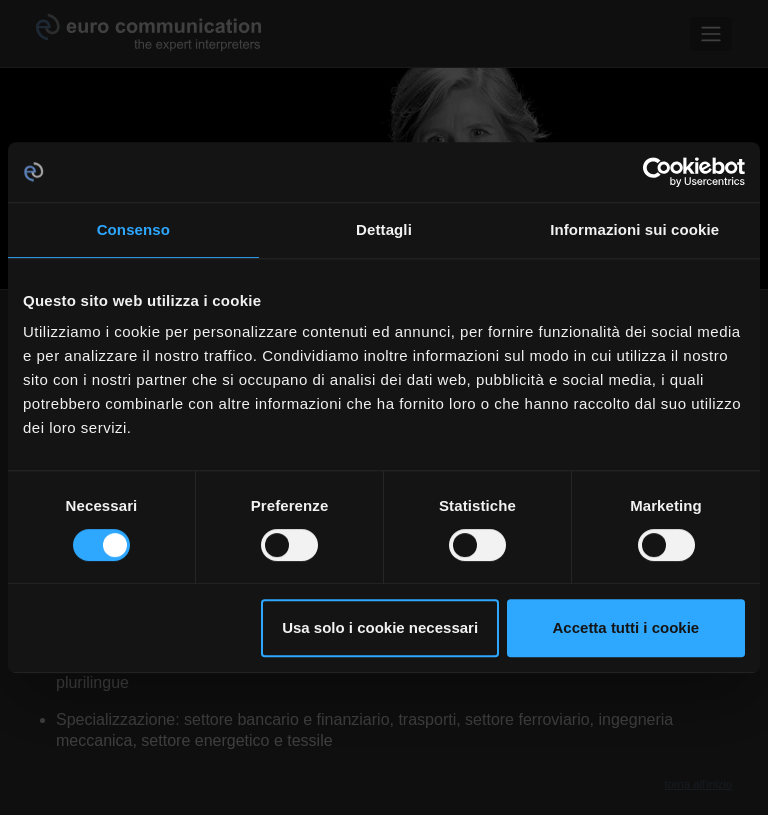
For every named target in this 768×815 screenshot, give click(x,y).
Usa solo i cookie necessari (380, 627)
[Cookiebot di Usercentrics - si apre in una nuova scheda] (657, 172)
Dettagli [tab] (384, 229)
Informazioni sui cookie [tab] (634, 229)
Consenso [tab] (133, 229)
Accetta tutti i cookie (626, 627)
